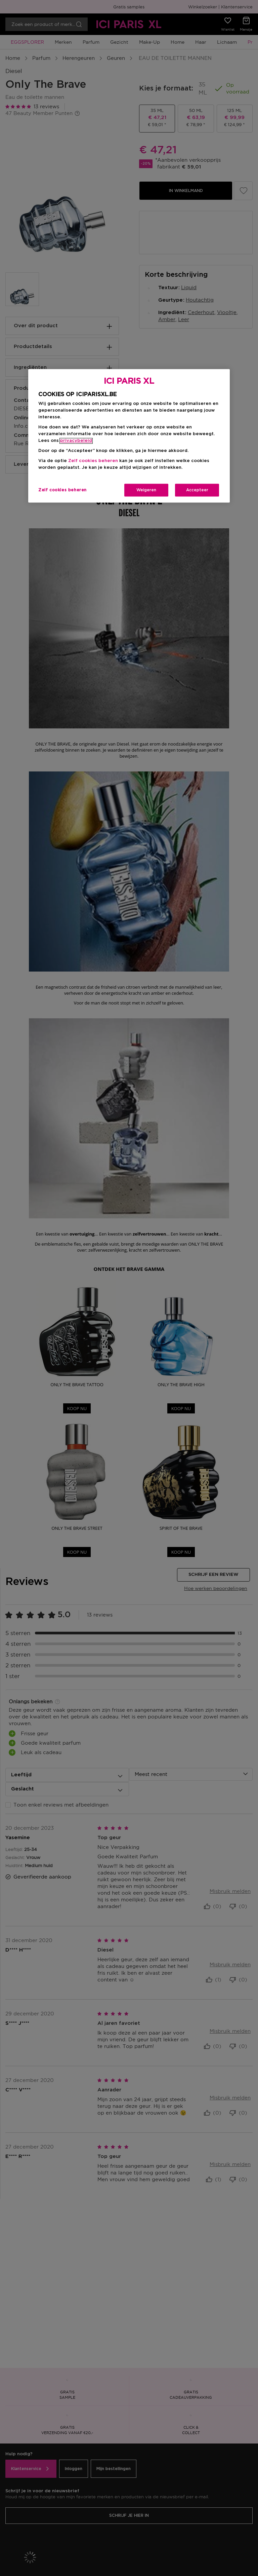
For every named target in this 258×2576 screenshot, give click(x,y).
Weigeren (146, 490)
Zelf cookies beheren (93, 461)
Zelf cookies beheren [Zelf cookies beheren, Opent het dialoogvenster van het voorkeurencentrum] (62, 490)
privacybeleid (76, 441)
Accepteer (197, 490)
